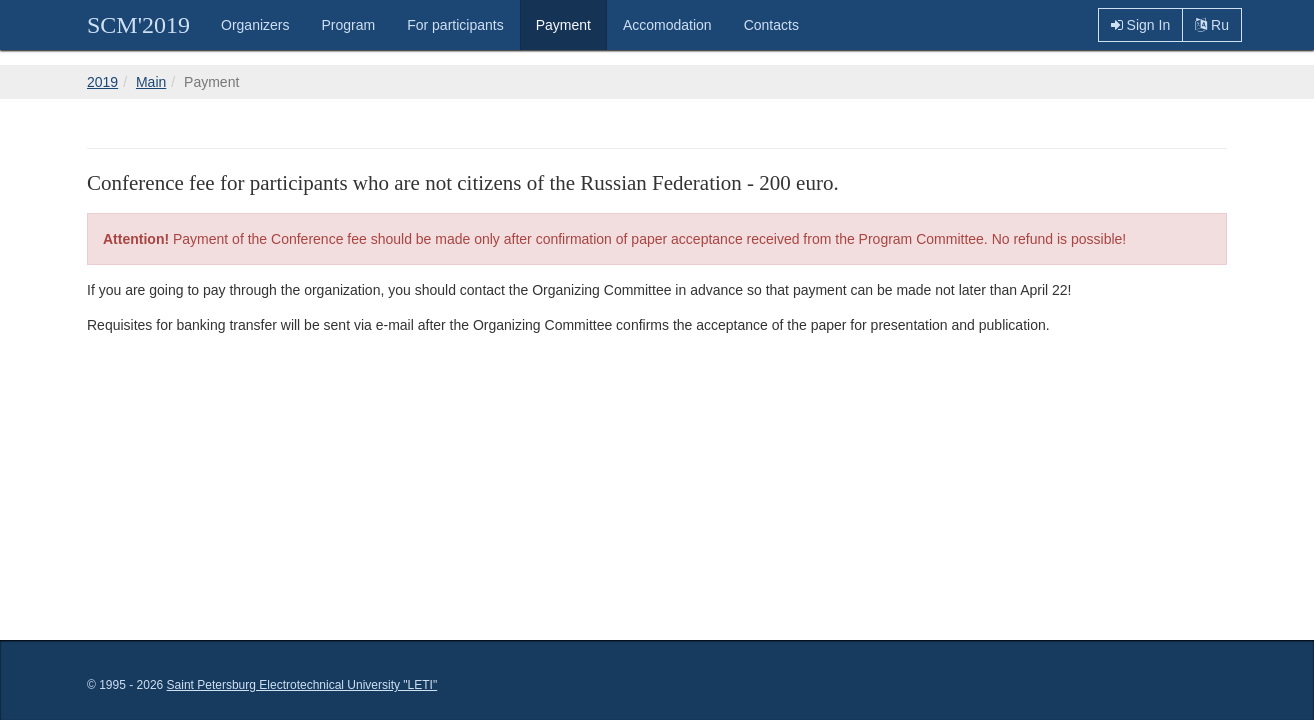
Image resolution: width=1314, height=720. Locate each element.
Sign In (1140, 25)
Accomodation (667, 25)
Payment (563, 25)
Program (349, 25)
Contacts (771, 25)
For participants (455, 25)
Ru (1212, 25)
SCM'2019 (138, 25)
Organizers (255, 25)
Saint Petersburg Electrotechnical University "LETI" (302, 685)
